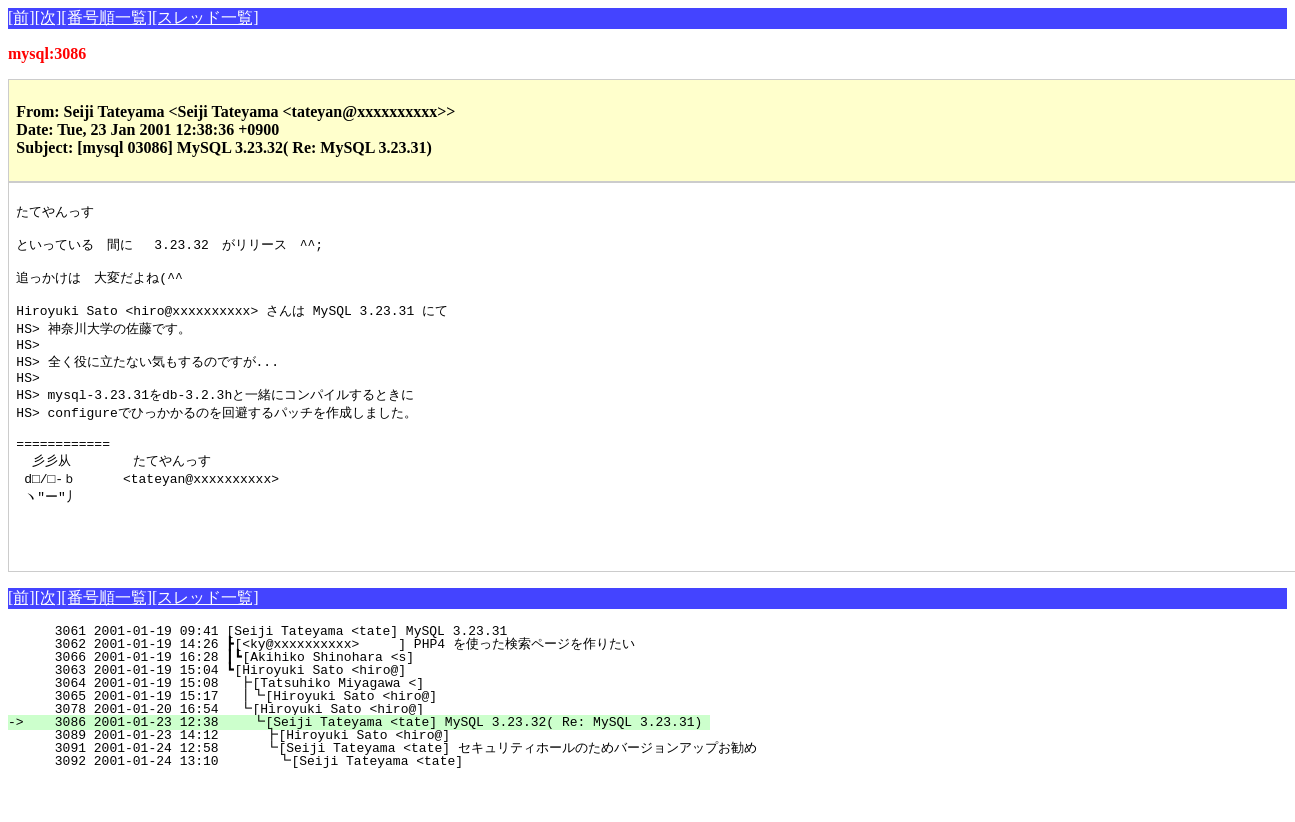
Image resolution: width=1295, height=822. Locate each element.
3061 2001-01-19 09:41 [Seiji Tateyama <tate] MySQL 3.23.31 (374, 672)
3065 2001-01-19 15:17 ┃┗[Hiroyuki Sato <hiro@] (365, 737)
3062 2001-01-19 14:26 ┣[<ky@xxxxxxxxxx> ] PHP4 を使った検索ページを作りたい (352, 685)
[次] (48, 17)
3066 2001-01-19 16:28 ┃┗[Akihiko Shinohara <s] (366, 698)
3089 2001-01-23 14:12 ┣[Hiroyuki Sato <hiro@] (366, 776)
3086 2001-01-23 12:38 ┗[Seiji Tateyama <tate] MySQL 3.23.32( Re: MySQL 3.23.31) (367, 763)
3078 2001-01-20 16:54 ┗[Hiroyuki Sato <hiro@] (369, 750)
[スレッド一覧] (205, 17)
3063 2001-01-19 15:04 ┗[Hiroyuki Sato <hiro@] (370, 711)
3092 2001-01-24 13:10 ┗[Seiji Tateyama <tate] (365, 802)
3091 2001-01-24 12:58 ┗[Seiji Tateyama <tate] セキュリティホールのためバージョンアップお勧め (391, 789)
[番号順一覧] (106, 17)
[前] (21, 17)
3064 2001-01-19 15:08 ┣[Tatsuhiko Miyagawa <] (369, 724)
